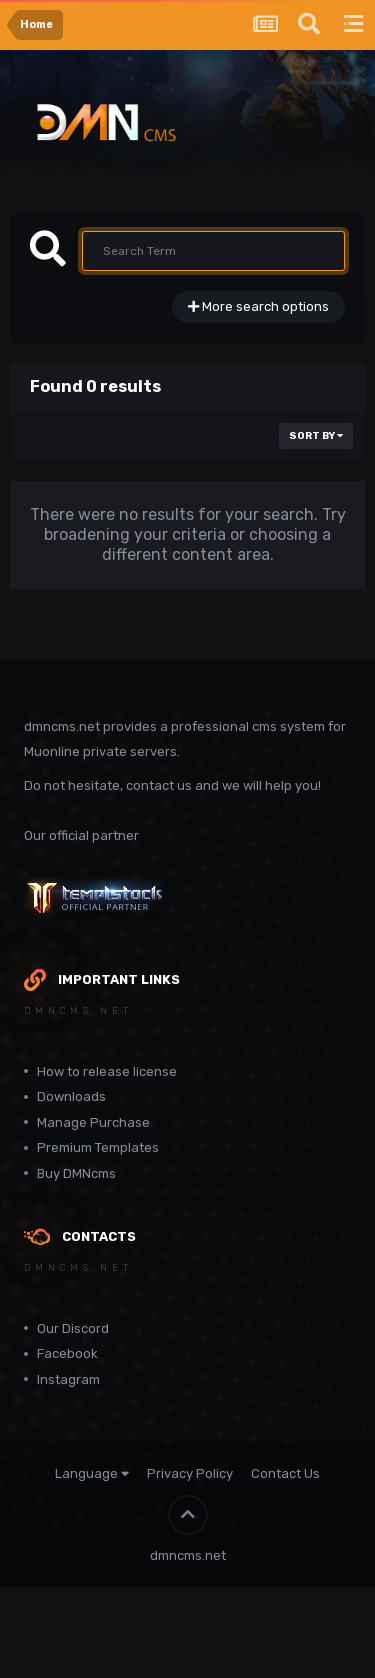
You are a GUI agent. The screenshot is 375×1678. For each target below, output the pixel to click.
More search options (258, 306)
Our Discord (73, 1328)
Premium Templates (98, 1147)
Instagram (68, 1379)
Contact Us (285, 1473)
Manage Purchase (93, 1122)
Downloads (71, 1096)
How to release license (107, 1071)
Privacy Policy (190, 1473)
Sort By (316, 436)
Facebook (67, 1353)
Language (92, 1473)
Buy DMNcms (76, 1173)
